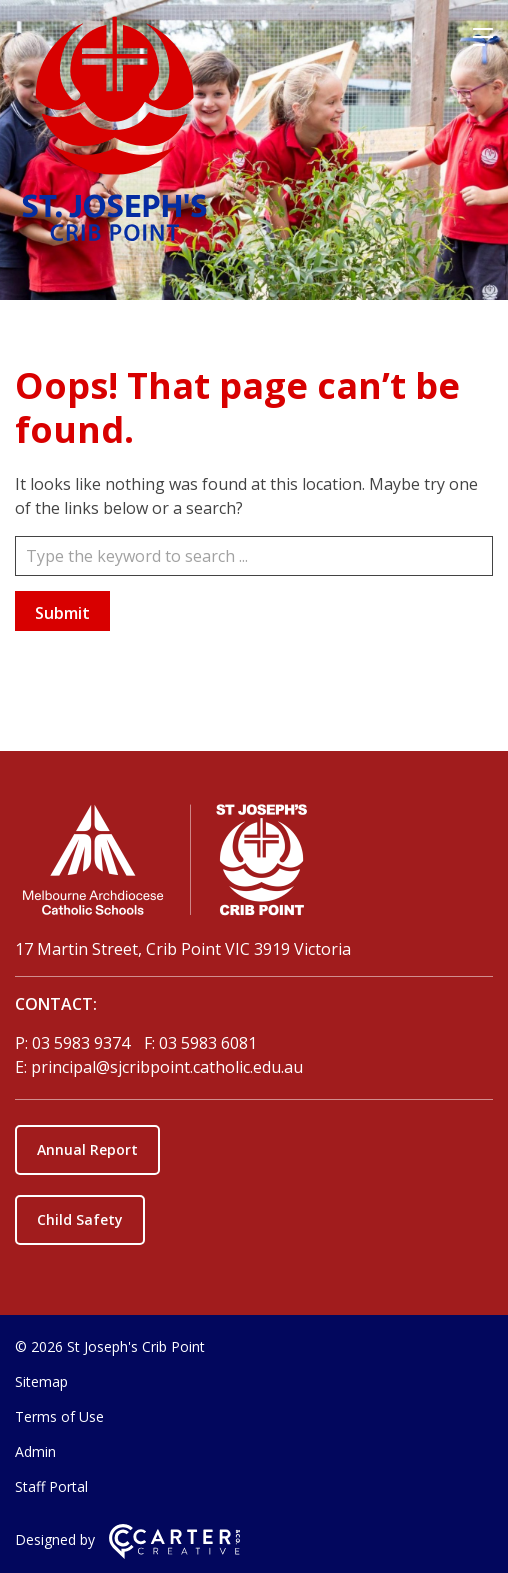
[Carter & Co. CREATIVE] (174, 1553)
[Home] (254, 864)
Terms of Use (59, 1416)
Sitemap (41, 1381)
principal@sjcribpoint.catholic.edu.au (167, 1067)
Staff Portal (51, 1486)
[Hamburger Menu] (483, 37)
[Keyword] (254, 556)
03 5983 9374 (83, 1043)
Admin (35, 1451)
